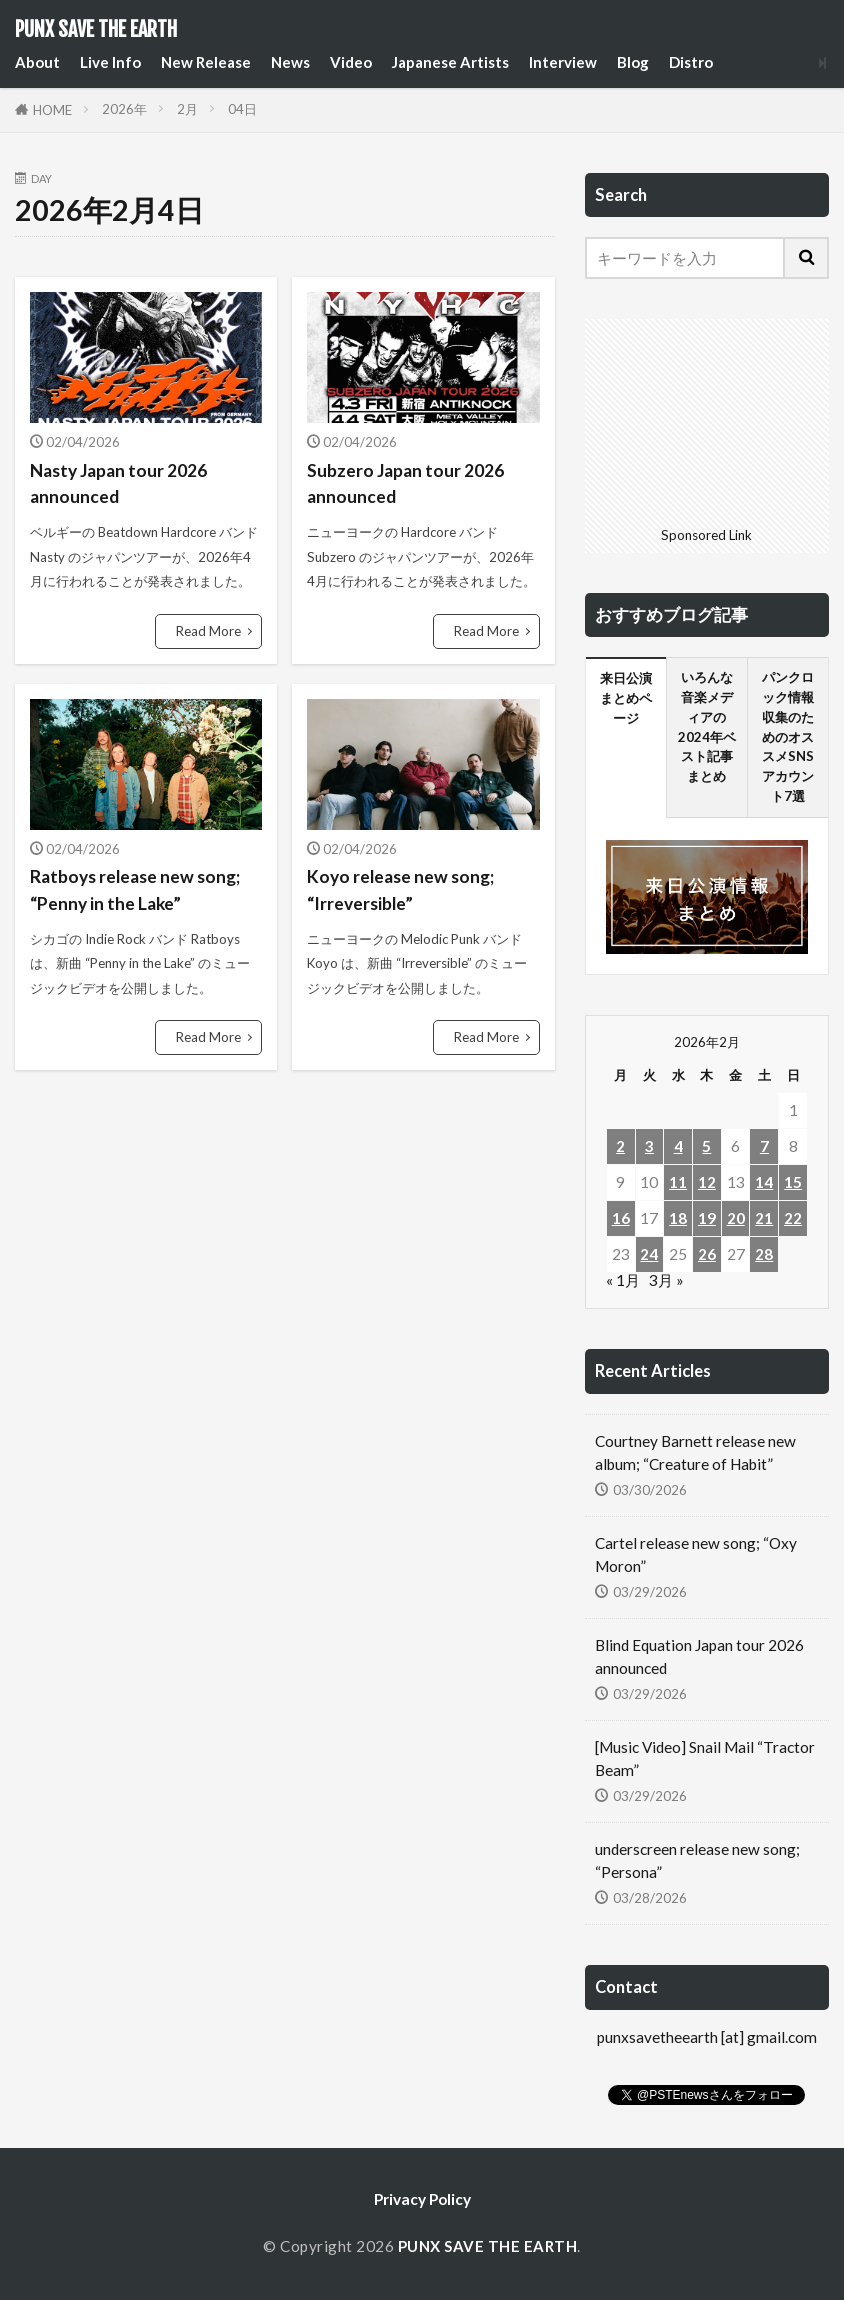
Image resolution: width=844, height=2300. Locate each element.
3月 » (666, 1280)
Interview (568, 62)
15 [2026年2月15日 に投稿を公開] (793, 1182)
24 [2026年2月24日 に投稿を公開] (649, 1254)
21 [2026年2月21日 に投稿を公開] (764, 1218)
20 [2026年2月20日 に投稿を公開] (736, 1218)
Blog (638, 62)
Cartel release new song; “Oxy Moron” (696, 1554)
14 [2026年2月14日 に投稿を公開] (764, 1182)
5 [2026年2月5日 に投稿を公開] (706, 1146)
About (37, 62)
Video (353, 62)
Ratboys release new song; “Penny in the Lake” (135, 890)
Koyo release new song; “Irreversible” (401, 890)
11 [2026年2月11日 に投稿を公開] (678, 1182)
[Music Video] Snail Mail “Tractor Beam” (705, 1758)
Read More (208, 631)
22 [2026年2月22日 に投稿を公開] (793, 1218)
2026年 (124, 109)
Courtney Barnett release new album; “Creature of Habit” (695, 1452)
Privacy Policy (422, 2199)
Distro (696, 62)
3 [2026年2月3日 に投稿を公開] (649, 1146)
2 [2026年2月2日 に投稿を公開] (620, 1146)
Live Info (110, 62)
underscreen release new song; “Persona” (697, 1860)
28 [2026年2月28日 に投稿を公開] (764, 1254)
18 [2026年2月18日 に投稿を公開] (678, 1218)
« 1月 (623, 1280)
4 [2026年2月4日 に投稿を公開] (678, 1146)
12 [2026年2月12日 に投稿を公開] (707, 1182)
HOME (52, 110)
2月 (187, 109)
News (292, 62)
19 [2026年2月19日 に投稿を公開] (707, 1218)
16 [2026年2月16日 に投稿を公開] (621, 1218)
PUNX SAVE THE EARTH (96, 30)
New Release (207, 62)
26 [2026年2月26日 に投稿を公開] (707, 1254)
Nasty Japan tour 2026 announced (119, 483)
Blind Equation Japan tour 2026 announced (699, 1656)
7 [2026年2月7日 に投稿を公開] (764, 1146)
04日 (242, 109)
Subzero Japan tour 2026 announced (406, 483)
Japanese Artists (454, 62)
